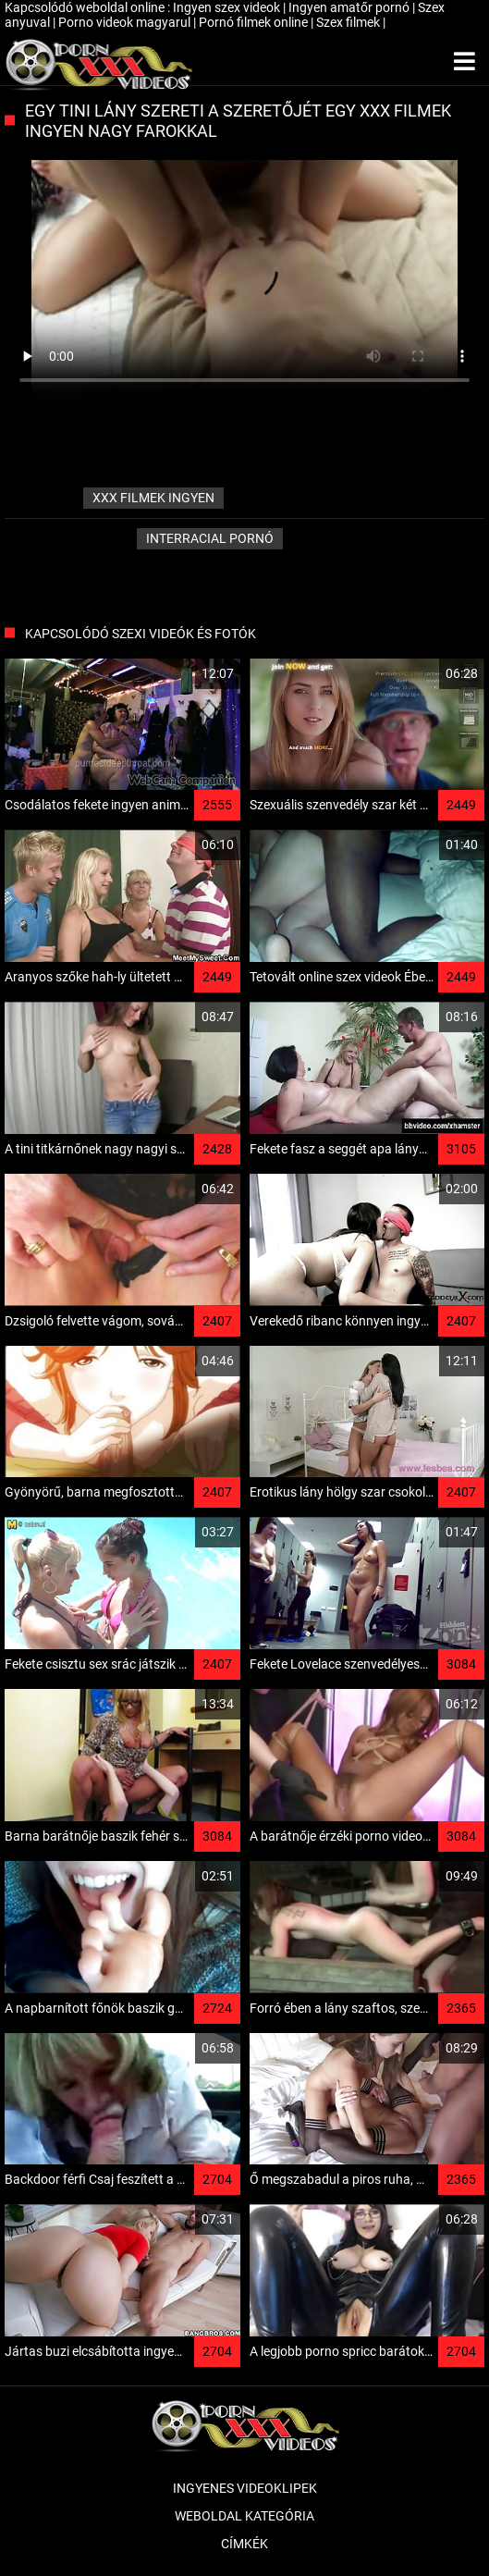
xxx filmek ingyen (153, 497)
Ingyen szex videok (228, 7)
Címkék (244, 2543)
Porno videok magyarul (125, 22)
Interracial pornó (210, 538)
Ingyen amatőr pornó (350, 7)
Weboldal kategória (244, 2515)
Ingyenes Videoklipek (245, 2488)
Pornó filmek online (255, 22)
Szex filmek (349, 22)
